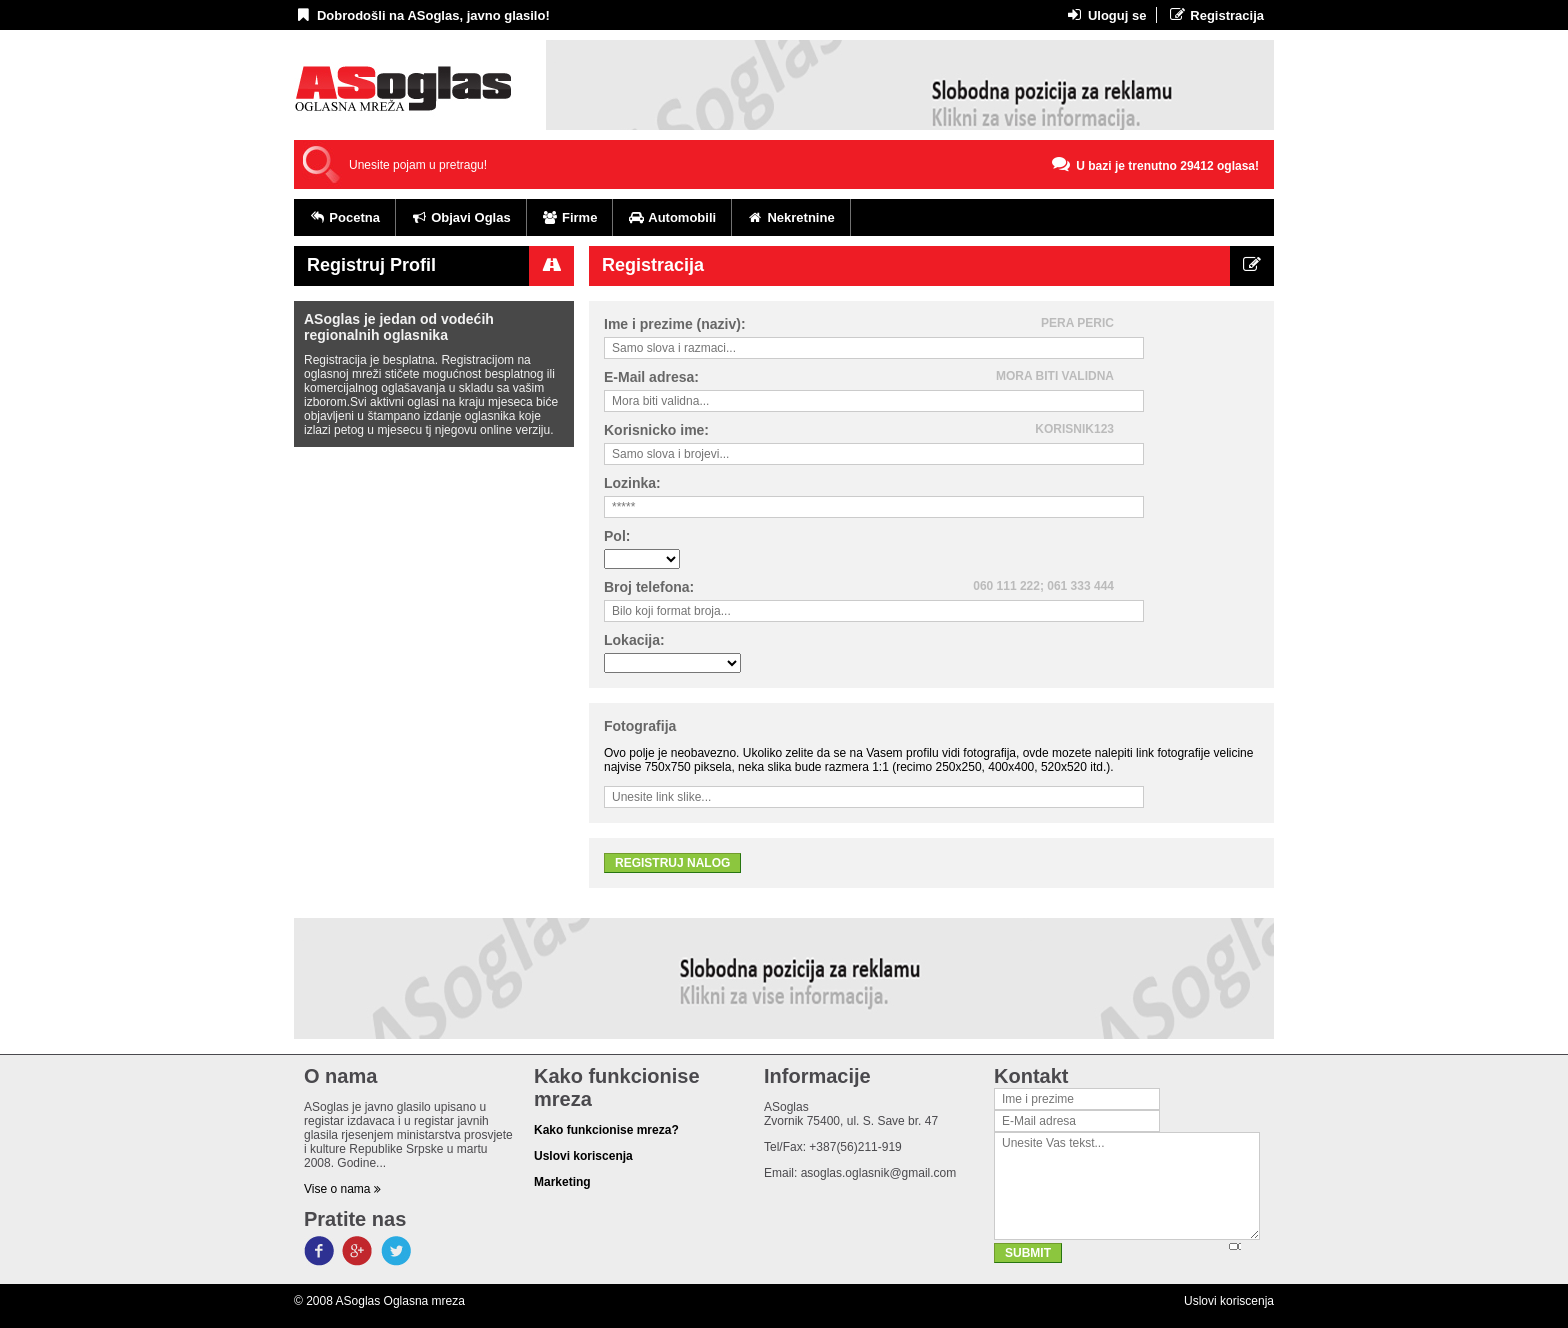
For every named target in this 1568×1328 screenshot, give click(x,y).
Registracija (1215, 15)
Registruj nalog (672, 863)
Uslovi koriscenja (1229, 1301)
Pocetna (344, 217)
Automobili (672, 217)
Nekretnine (791, 217)
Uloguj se (1105, 15)
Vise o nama (342, 1189)
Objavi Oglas (461, 217)
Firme (570, 217)
